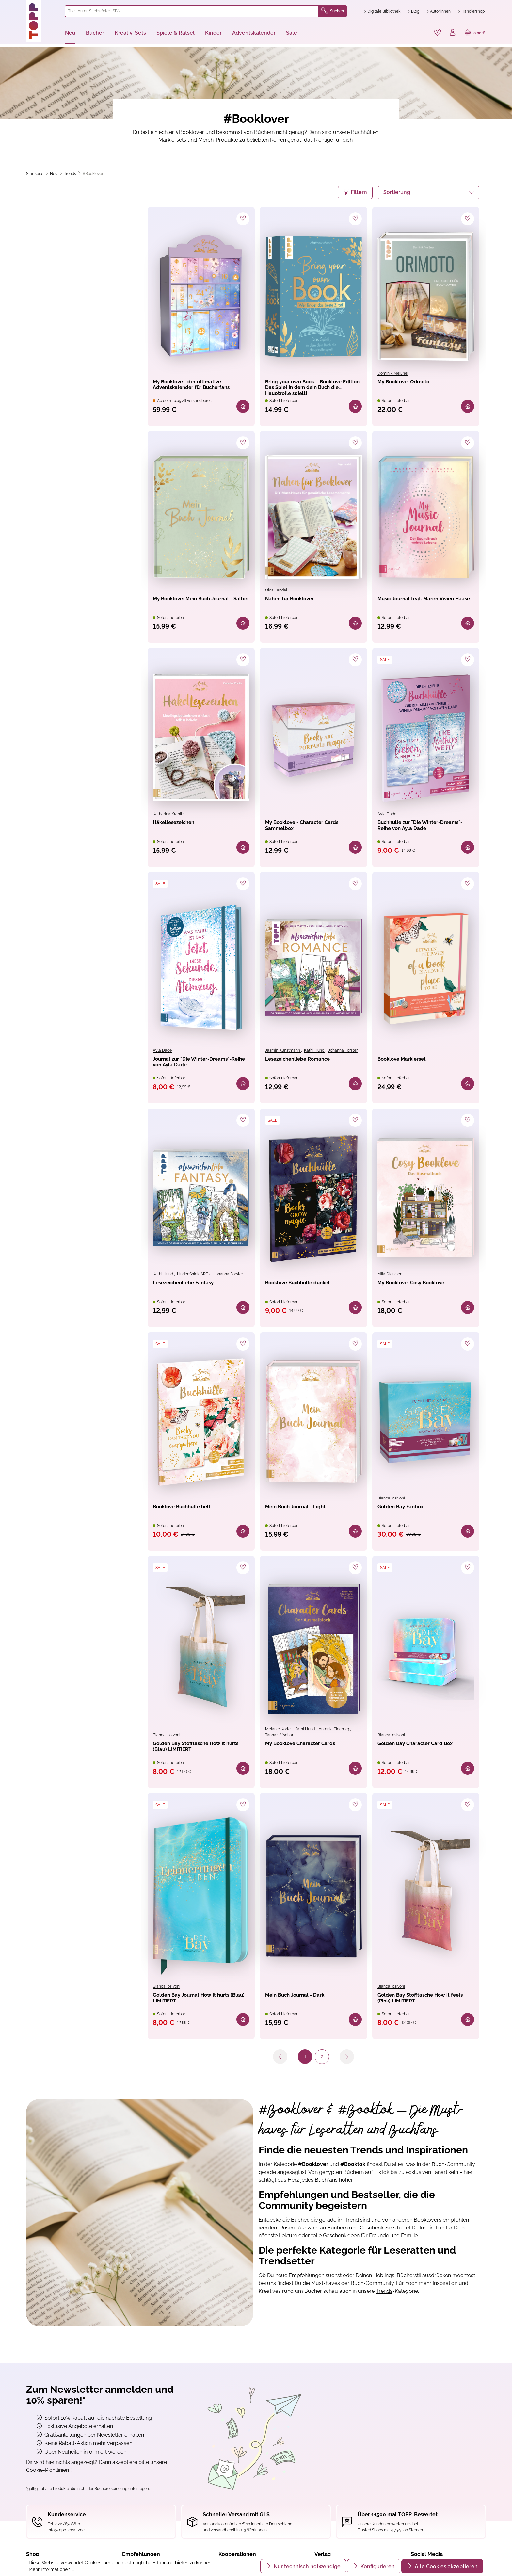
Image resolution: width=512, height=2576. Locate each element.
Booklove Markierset (409, 1062)
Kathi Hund (314, 1052)
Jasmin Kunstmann (283, 1052)
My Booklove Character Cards (311, 1751)
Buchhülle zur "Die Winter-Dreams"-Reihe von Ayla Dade (423, 829)
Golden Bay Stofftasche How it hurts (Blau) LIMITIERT (200, 1755)
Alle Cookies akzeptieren (445, 2566)
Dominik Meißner (392, 371)
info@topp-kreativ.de (66, 2538)
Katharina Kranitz (168, 815)
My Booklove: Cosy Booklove (422, 1287)
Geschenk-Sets (378, 2236)
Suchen (332, 11)
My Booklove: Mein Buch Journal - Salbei (191, 604)
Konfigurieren (377, 2566)
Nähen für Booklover (297, 600)
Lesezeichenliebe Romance (308, 1062)
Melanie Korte (278, 1735)
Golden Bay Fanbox (407, 1512)
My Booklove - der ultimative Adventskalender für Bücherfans (198, 386)
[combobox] (192, 11)
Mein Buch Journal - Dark (303, 2003)
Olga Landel (276, 590)
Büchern (337, 2236)
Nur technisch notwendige (306, 2566)
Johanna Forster (343, 1052)
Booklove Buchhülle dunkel (308, 1287)
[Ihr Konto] (450, 33)
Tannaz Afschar (279, 1741)
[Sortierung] (428, 191)
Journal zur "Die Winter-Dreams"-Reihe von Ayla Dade (199, 1067)
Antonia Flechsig (334, 1735)
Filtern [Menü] (355, 190)
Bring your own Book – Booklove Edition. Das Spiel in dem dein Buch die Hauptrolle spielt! (312, 386)
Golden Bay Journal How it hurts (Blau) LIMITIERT (194, 2007)
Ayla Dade (386, 815)
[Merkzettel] (434, 32)
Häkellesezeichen (180, 825)
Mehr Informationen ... (51, 2569)
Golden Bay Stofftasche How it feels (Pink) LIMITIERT (424, 2007)
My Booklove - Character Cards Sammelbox (303, 829)
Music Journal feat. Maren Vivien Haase (416, 604)
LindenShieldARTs (194, 1277)
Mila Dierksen (389, 1277)
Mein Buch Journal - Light (304, 1512)
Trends (384, 2299)
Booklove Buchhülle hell (191, 1512)
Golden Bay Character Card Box (420, 1755)
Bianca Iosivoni (391, 1502)
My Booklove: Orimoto (412, 381)
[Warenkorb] (474, 33)
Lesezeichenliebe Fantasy (193, 1287)
